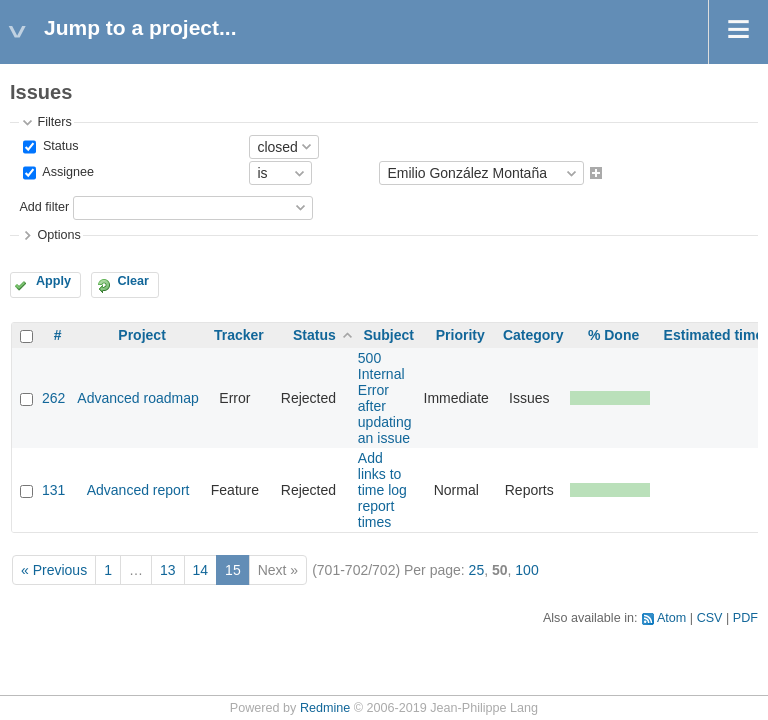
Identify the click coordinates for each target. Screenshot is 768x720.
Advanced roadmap (137, 398)
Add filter (44, 207)
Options (58, 235)
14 (201, 570)
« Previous (54, 570)
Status (58, 146)
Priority (460, 335)
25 (477, 570)
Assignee (66, 173)
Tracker (239, 335)
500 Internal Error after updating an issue (385, 398)
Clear (133, 281)
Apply (53, 281)
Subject (388, 335)
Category (533, 335)
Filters (54, 122)
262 (53, 398)
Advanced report (138, 490)
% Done (613, 335)
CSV (710, 618)
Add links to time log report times (382, 490)
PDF (745, 618)
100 (526, 570)
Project (141, 335)
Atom (671, 618)
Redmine (325, 708)
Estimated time (714, 335)
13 (168, 570)
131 (53, 490)
